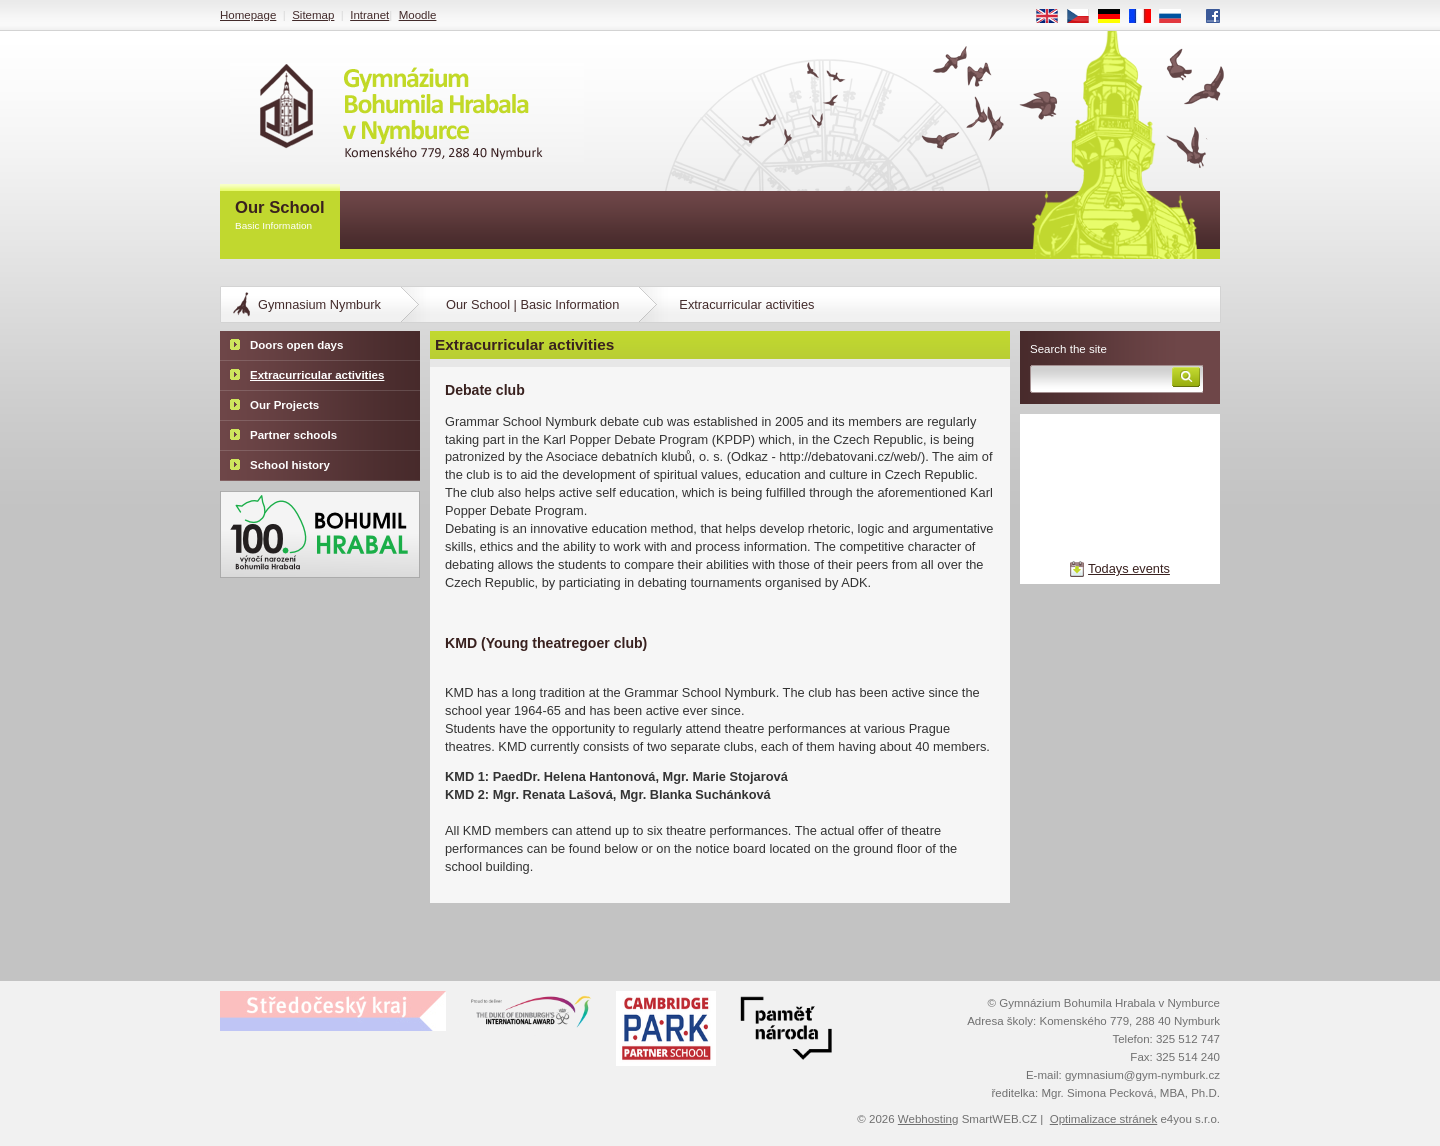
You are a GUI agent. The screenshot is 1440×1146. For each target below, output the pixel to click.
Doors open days (296, 345)
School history (290, 465)
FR (1146, 17)
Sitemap (313, 15)
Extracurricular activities (317, 375)
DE (1116, 17)
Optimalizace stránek (1104, 1119)
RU (1177, 17)
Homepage (248, 15)
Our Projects (284, 405)
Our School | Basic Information (532, 304)
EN (1054, 17)
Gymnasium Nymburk (319, 304)
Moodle (418, 15)
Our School (280, 216)
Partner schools (293, 435)
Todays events (1129, 568)
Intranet (369, 15)
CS (1085, 17)
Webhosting (928, 1119)
